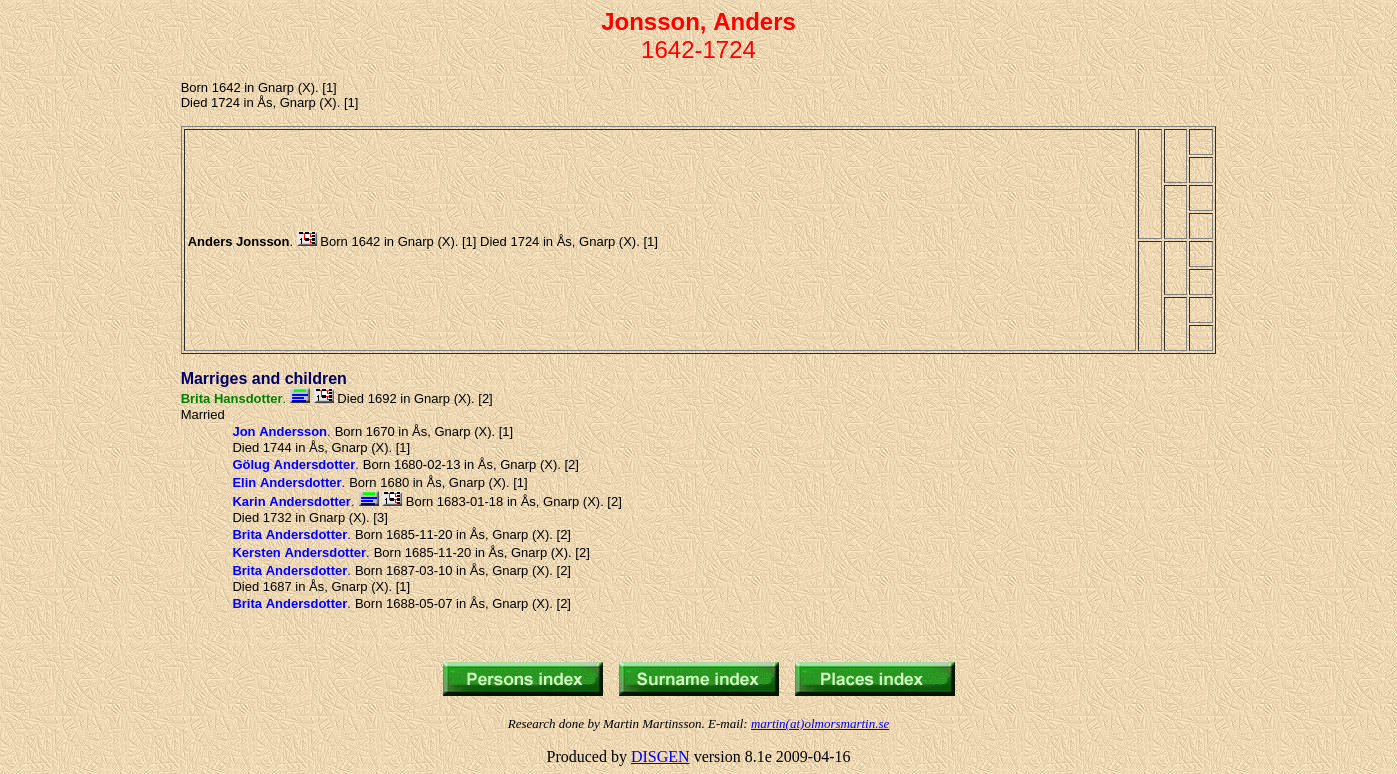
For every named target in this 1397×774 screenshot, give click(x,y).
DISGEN (660, 756)
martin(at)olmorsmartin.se (820, 723)
